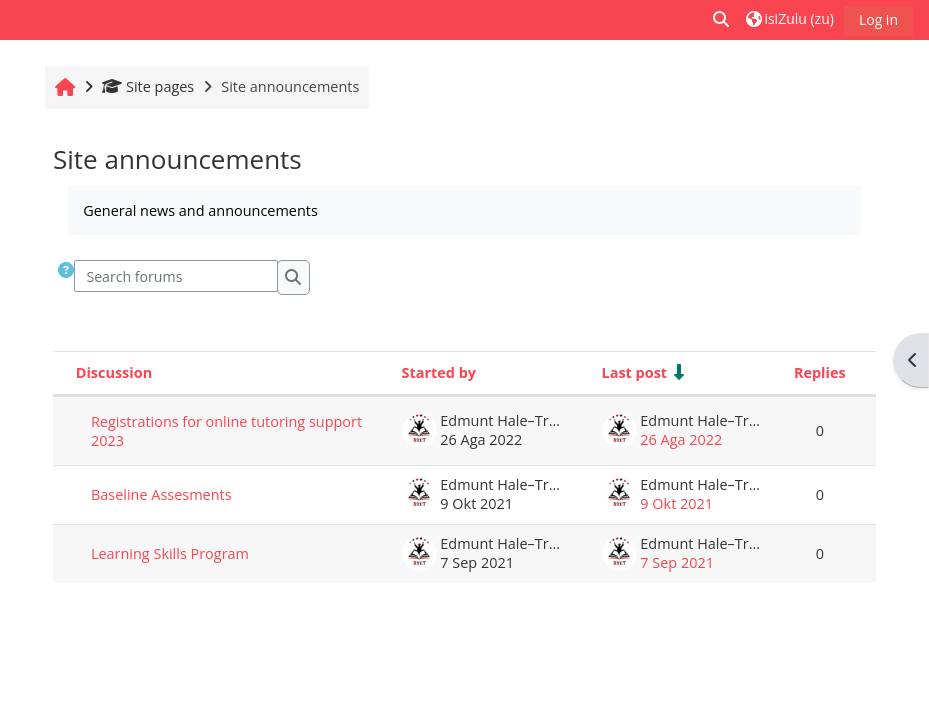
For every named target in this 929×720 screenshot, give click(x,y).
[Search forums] (176, 276)
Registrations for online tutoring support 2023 (226, 431)
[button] (722, 19)
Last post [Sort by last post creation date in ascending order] (635, 372)
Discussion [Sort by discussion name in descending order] (114, 372)
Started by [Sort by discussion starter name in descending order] (439, 372)
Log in (878, 19)
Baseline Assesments (161, 494)
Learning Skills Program (170, 553)
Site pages (148, 86)
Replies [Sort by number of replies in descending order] (820, 372)
